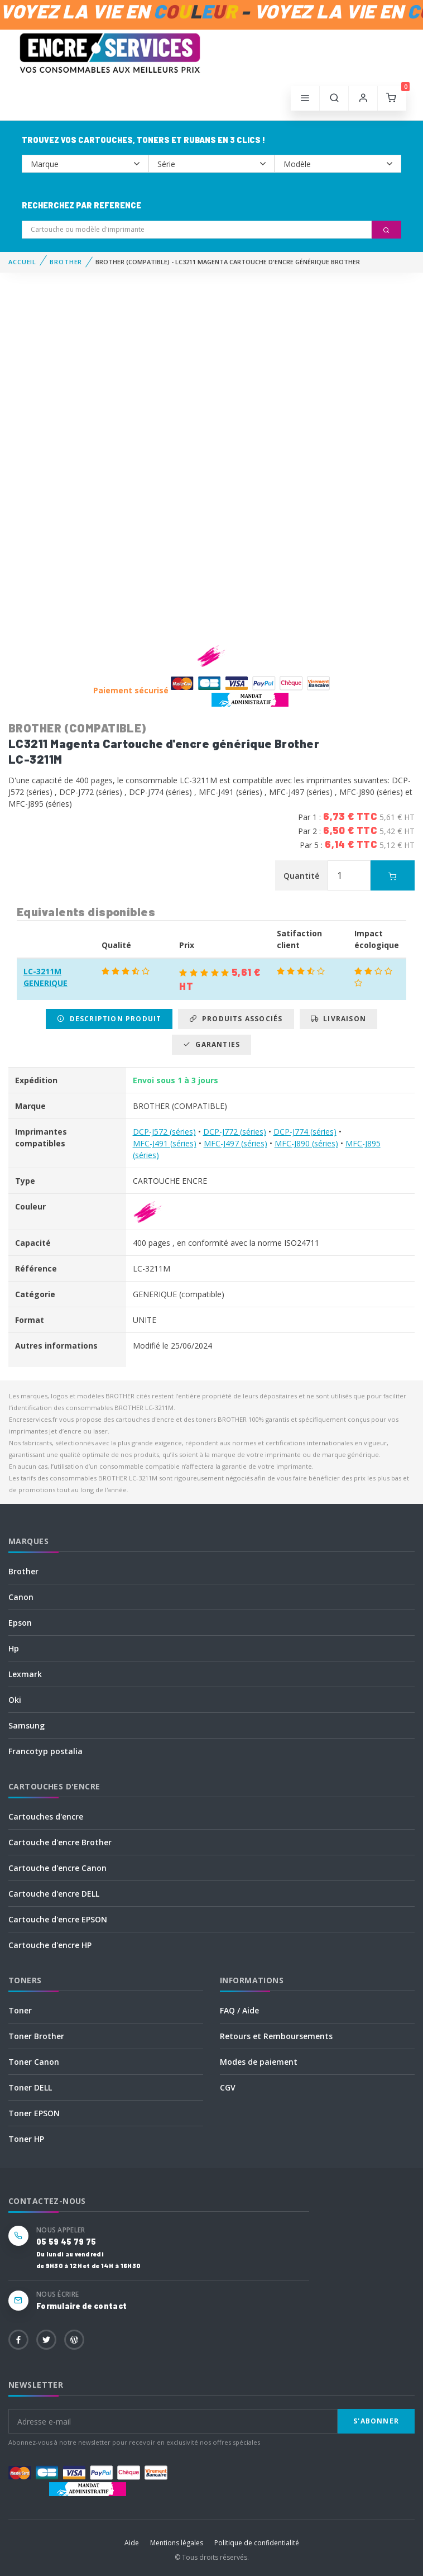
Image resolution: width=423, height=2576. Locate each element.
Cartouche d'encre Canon (57, 1868)
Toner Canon (33, 2061)
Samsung (26, 1725)
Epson (20, 1622)
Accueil (22, 262)
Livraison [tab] (338, 1018)
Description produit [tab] (109, 1018)
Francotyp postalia (45, 1751)
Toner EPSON (34, 2113)
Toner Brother (36, 2036)
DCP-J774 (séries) (305, 1131)
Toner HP (26, 2139)
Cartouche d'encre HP (50, 1945)
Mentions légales (176, 2543)
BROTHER (66, 262)
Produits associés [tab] (235, 1018)
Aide (131, 2543)
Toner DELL (30, 2087)
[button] (334, 98)
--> (85, 164)
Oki (14, 1699)
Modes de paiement (258, 2061)
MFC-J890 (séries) (306, 1143)
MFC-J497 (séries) (235, 1143)
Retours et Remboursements (276, 2036)
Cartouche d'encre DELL (53, 1893)
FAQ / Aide (239, 2010)
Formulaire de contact (81, 2306)
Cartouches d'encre (45, 1816)
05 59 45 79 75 (66, 2241)
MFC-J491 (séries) (164, 1143)
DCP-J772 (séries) (234, 1131)
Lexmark (25, 1674)
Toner (20, 2010)
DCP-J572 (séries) (164, 1131)
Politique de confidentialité (256, 2543)
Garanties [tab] (211, 1044)
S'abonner (376, 2421)
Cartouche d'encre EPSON (57, 1919)
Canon (20, 1597)
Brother (23, 1571)
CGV (227, 2087)
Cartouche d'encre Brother (60, 1842)
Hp (13, 1648)
